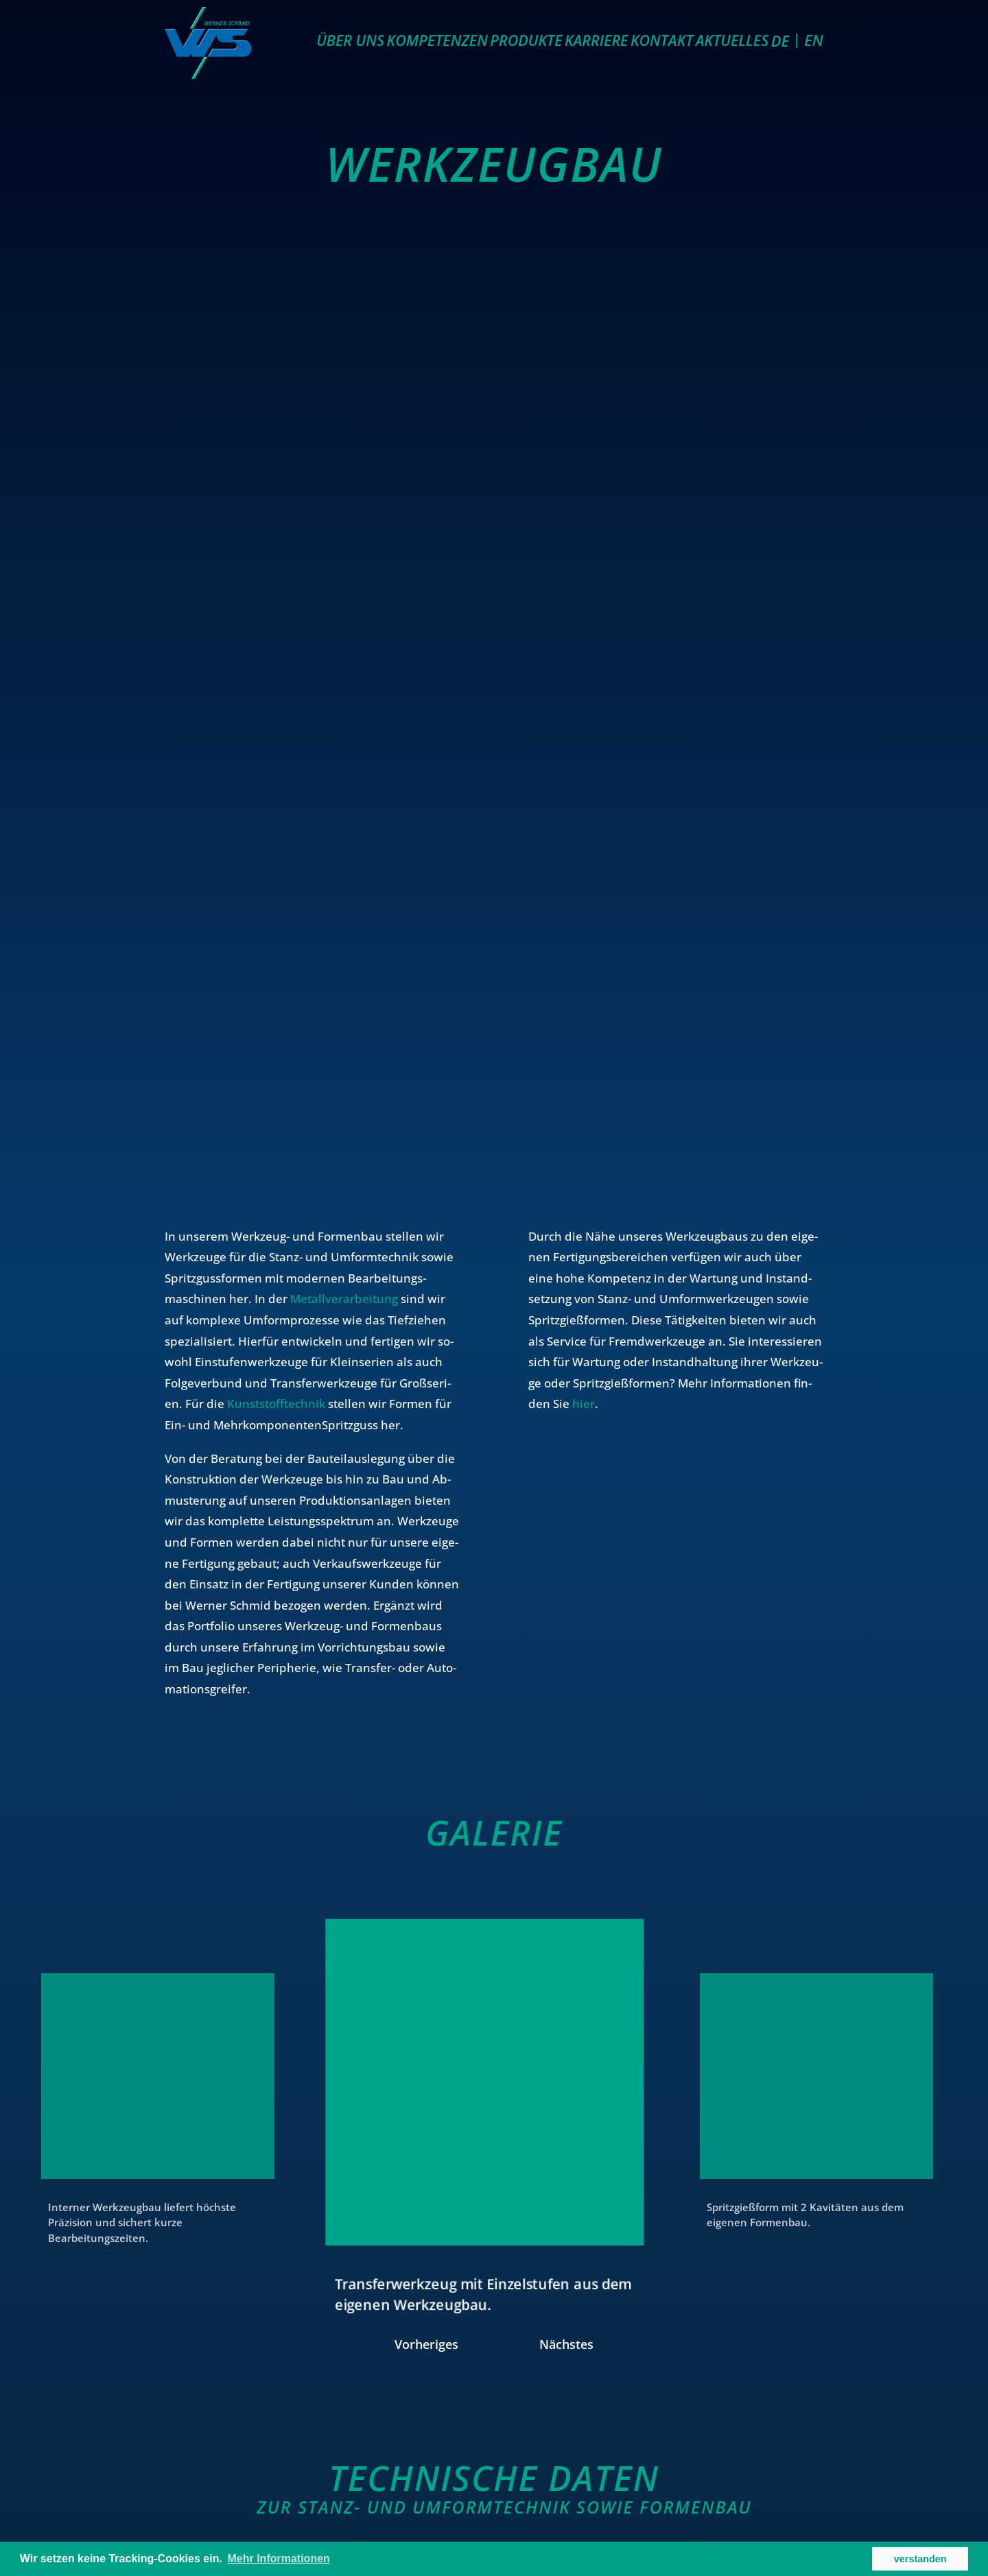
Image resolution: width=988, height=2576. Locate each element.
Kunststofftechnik (276, 1403)
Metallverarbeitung (344, 1299)
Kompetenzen (437, 40)
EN (813, 39)
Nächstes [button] (566, 2341)
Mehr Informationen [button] (279, 2558)
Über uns (350, 40)
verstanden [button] (920, 2558)
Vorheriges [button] (426, 2341)
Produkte (526, 40)
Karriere (596, 40)
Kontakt (662, 40)
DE (780, 40)
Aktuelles (732, 40)
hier (583, 1403)
